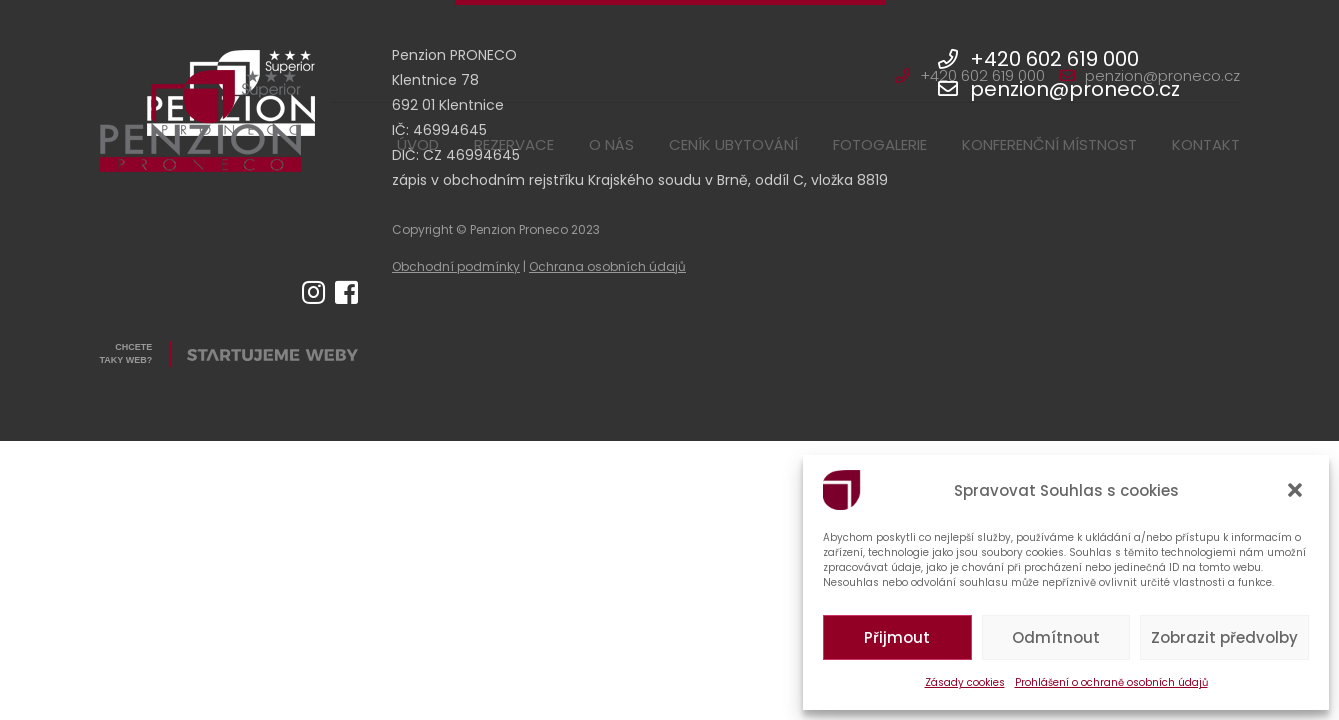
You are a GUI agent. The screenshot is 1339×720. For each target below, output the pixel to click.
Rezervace (514, 144)
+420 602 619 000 (970, 75)
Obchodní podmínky (456, 266)
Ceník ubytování (733, 144)
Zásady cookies (965, 682)
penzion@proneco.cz (1150, 75)
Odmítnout (1056, 637)
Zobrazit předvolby (1224, 637)
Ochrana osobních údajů (607, 266)
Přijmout (897, 637)
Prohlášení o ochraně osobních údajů (1111, 682)
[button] (1297, 490)
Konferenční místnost (1049, 144)
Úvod (418, 144)
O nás (611, 144)
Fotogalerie (880, 144)
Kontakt (1206, 144)
